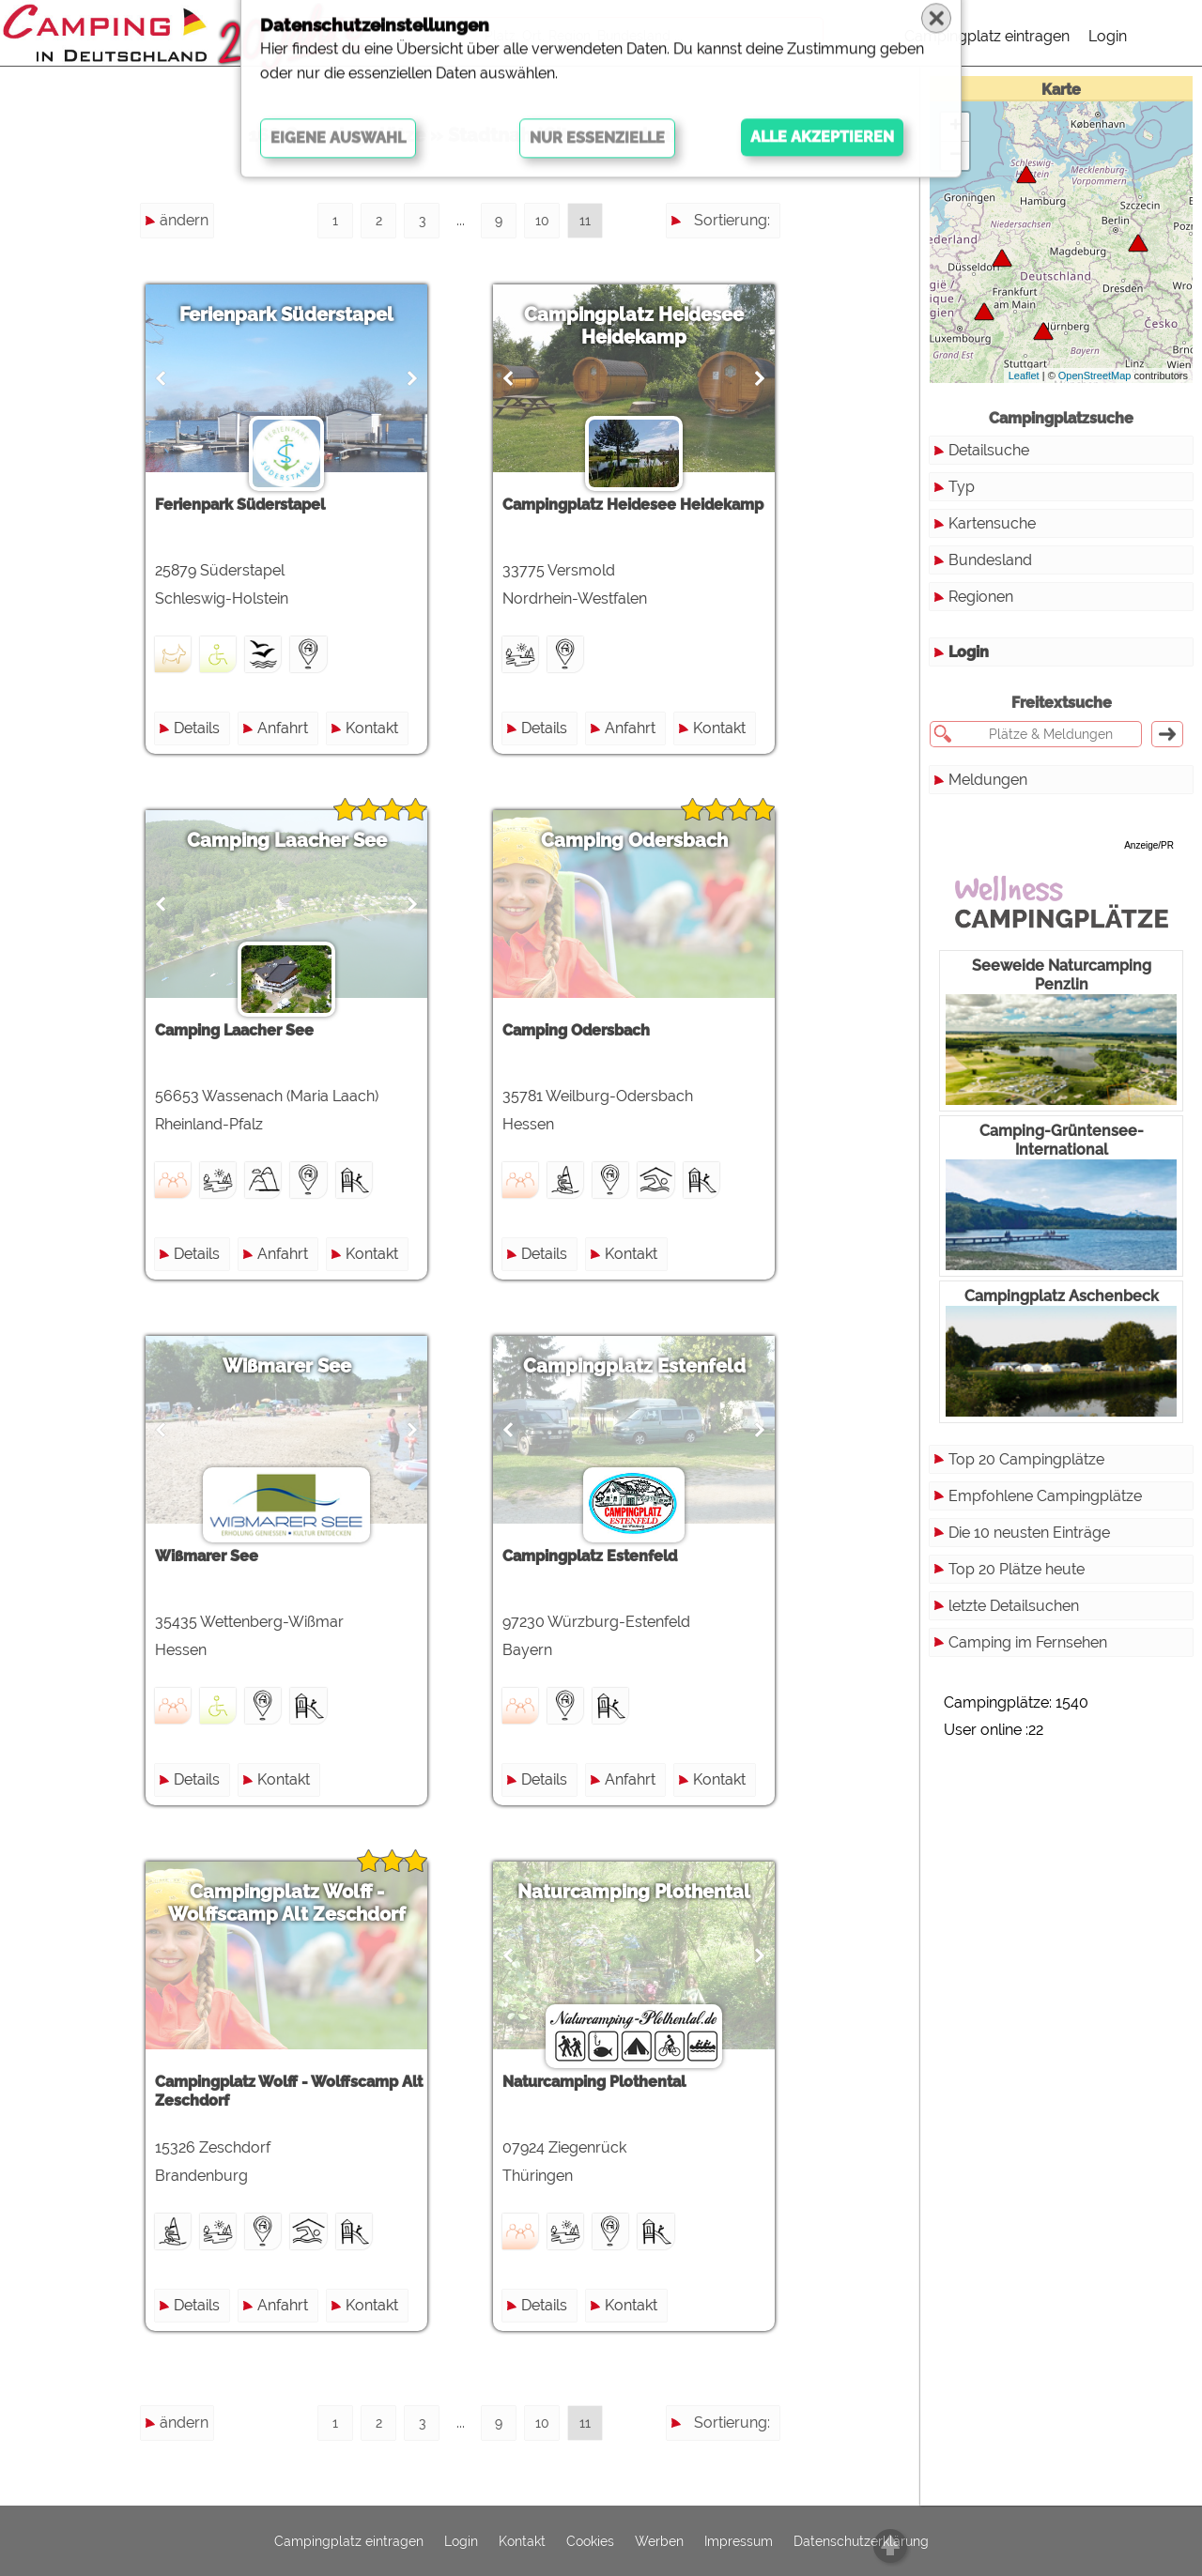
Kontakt (372, 728)
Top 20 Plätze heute (1016, 1569)
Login (1107, 36)
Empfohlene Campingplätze (1045, 1496)
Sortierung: (732, 220)
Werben (659, 2541)
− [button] (955, 156)
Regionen (980, 597)
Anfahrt (282, 728)
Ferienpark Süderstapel (286, 314)
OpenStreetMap (1095, 375)
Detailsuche (988, 450)
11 (585, 220)
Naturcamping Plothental (633, 1891)
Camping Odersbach (634, 840)
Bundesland (990, 560)
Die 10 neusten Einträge (1029, 1532)
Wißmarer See (287, 1366)
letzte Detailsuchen (1013, 1606)
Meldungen (987, 780)
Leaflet (1024, 375)
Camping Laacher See (287, 840)
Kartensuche (992, 523)
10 (542, 220)
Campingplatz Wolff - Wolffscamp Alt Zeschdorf (287, 1902)
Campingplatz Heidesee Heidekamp (634, 325)
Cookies (590, 2541)
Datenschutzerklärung (861, 2541)
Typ (961, 487)
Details (197, 728)
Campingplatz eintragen (987, 36)
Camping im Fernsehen (1027, 1642)
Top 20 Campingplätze (1026, 1459)
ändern (184, 220)
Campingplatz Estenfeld (634, 1366)
